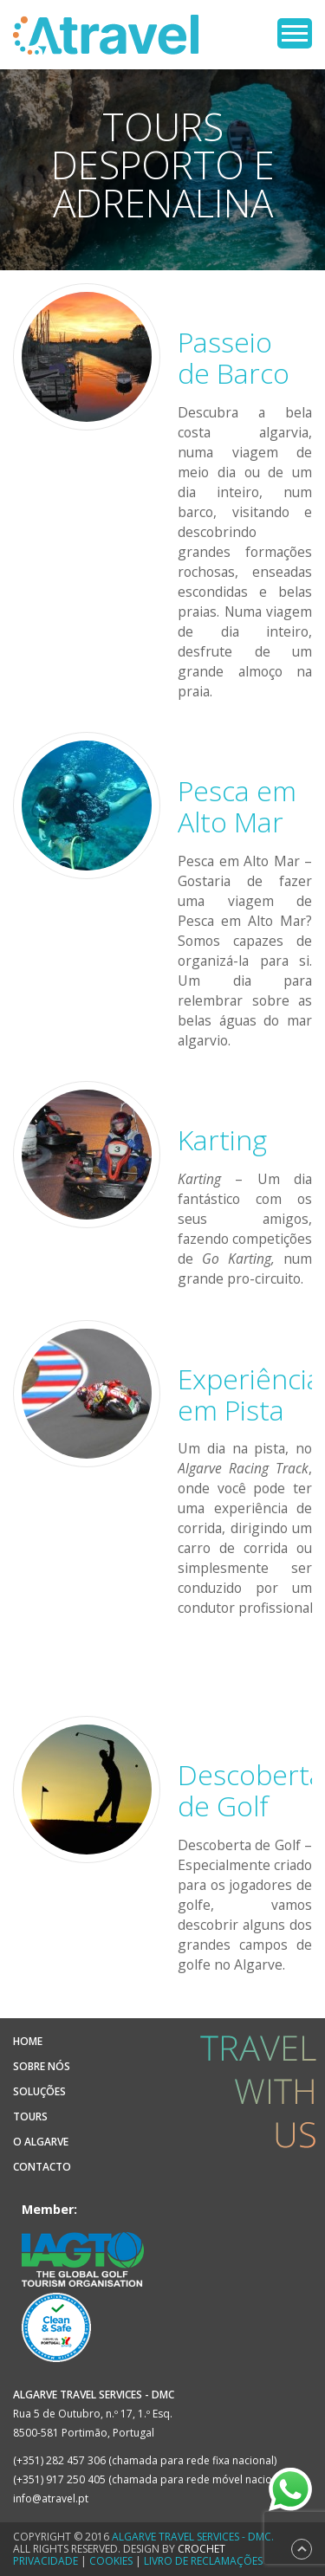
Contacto (42, 2166)
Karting (222, 1139)
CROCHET (201, 2548)
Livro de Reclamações (203, 2560)
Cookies (111, 2560)
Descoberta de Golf (251, 1790)
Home (27, 2041)
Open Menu (295, 33)
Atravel (105, 35)
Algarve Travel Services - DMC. (193, 2536)
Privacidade (45, 2560)
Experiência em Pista (250, 1394)
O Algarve (40, 2141)
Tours (30, 2116)
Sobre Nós (41, 2066)
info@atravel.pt (50, 2498)
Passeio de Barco (233, 357)
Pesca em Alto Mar (237, 806)
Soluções (39, 2091)
